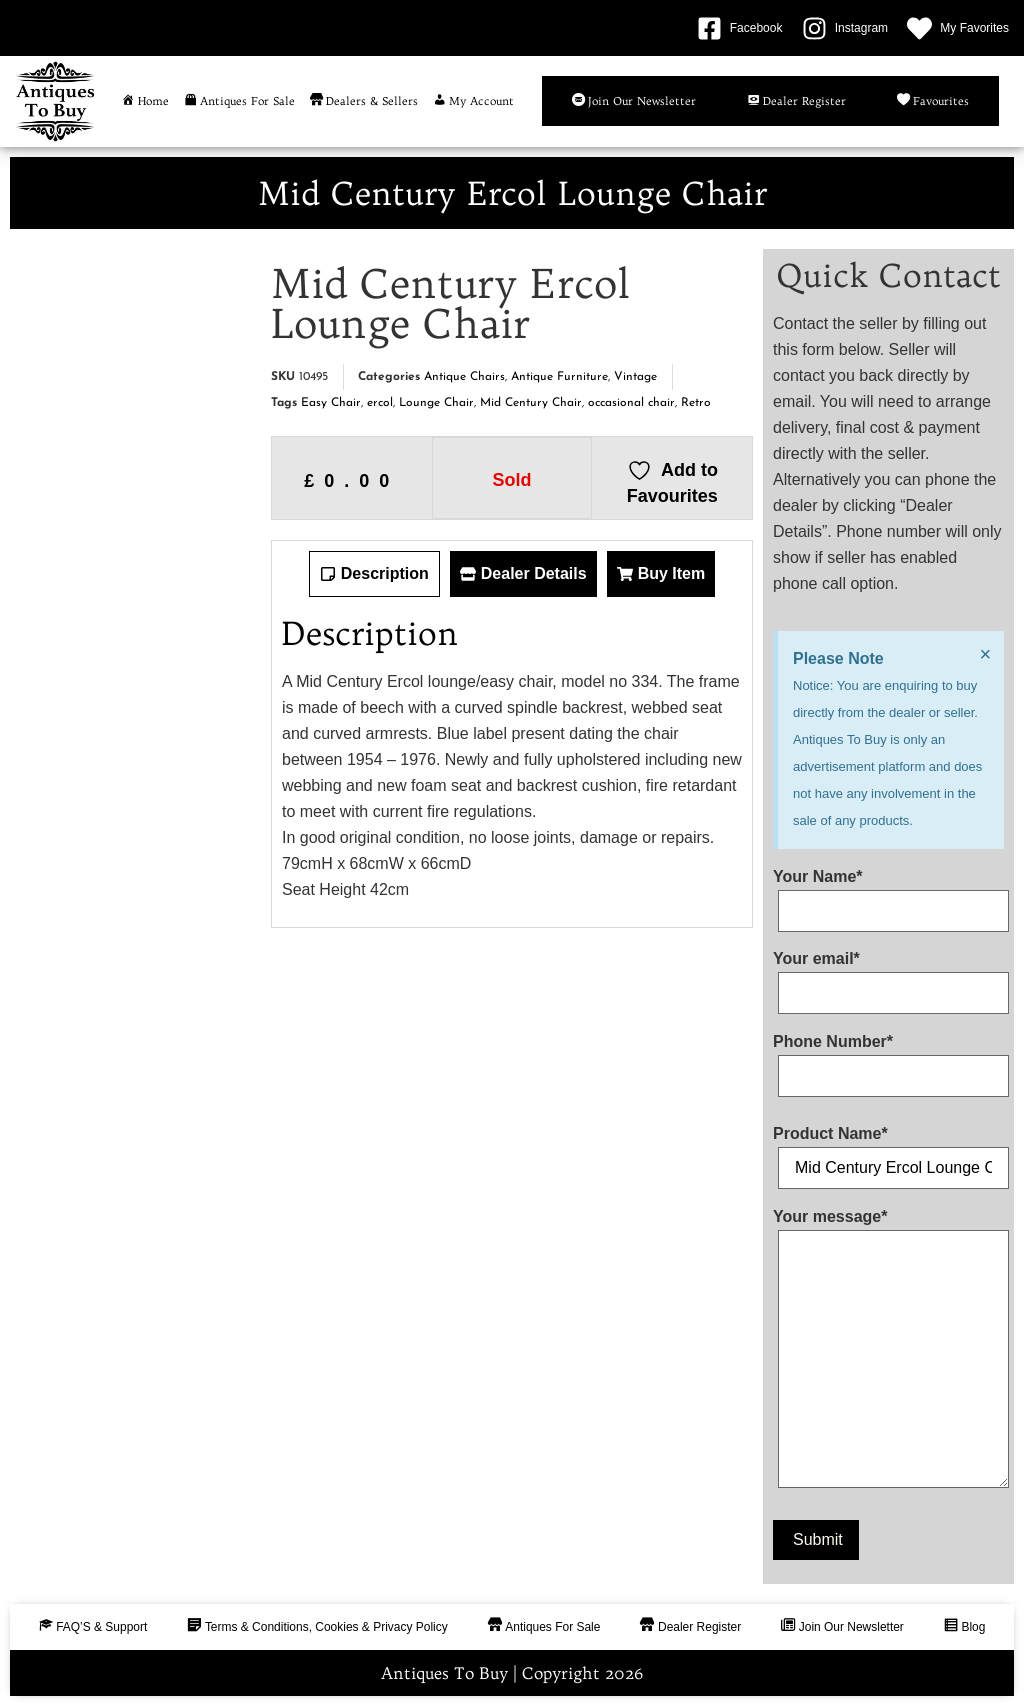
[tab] (374, 574)
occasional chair (631, 403)
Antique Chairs (464, 377)
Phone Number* (888, 1059)
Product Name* (888, 1151)
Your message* (888, 1352)
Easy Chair (331, 403)
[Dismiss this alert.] (985, 654)
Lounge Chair (436, 403)
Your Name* (888, 894)
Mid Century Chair (531, 403)
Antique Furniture (559, 377)
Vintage (635, 377)
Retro (696, 403)
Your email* (888, 976)
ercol (380, 403)
